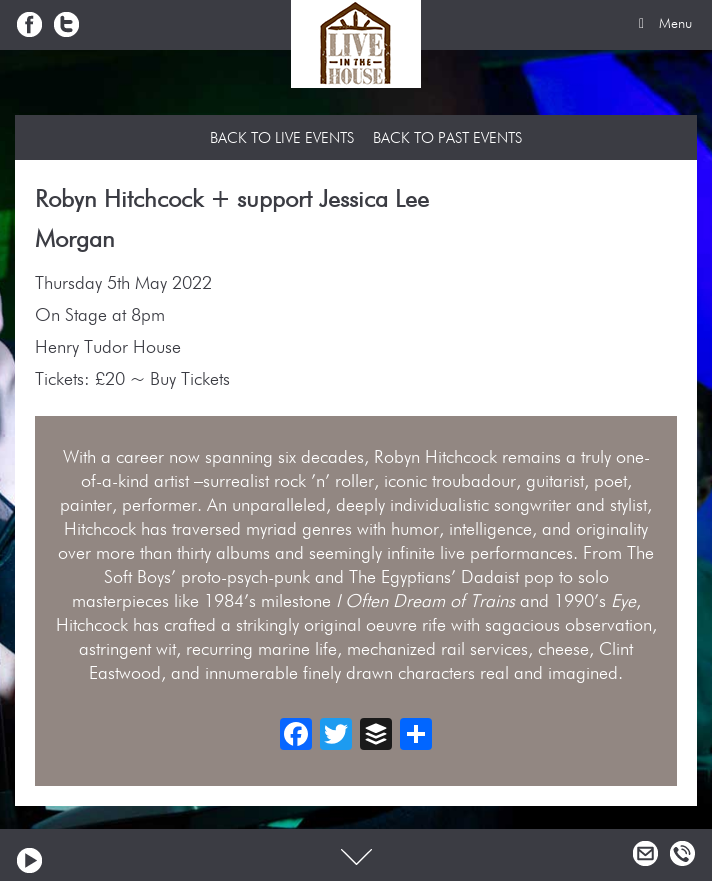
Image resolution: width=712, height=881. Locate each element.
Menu (662, 24)
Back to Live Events (282, 138)
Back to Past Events (447, 138)
